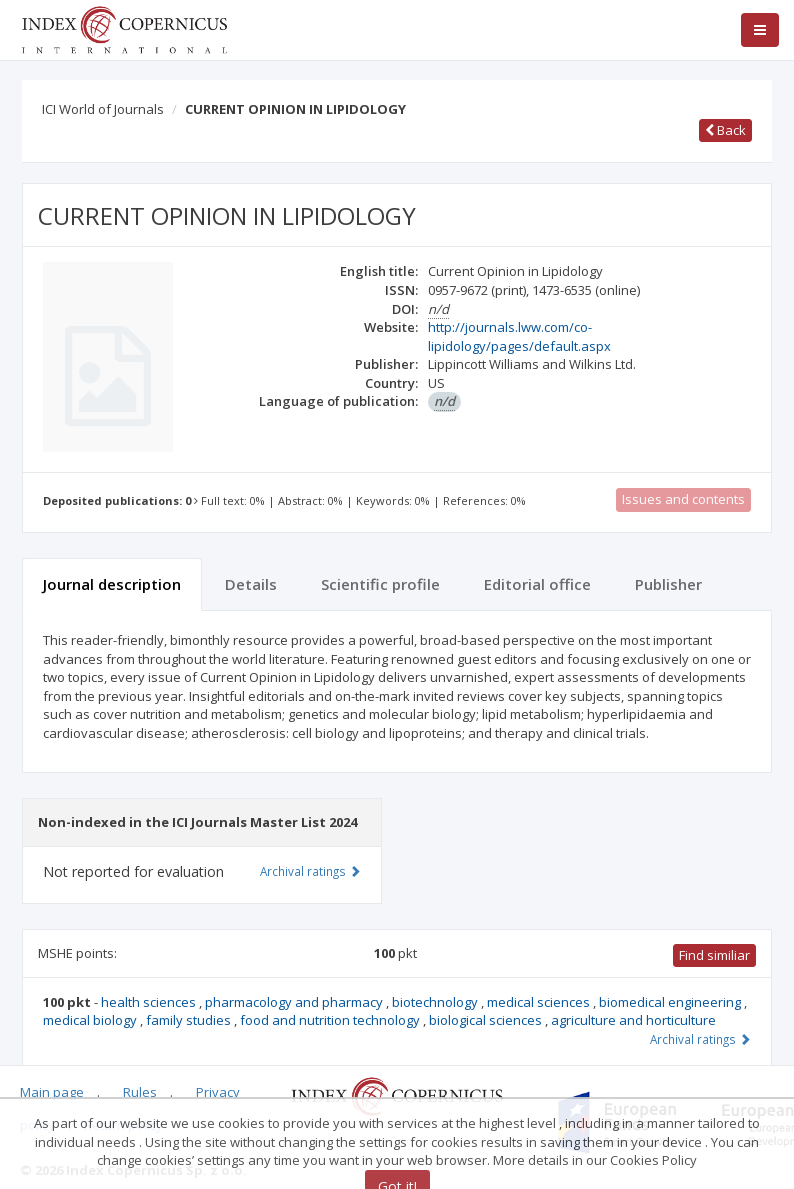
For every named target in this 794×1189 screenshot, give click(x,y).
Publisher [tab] (668, 584)
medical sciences (540, 1002)
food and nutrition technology (331, 1020)
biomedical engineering (671, 1002)
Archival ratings (700, 1039)
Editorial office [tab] (537, 584)
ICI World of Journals (103, 109)
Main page (52, 1092)
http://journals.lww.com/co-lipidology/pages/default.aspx (519, 336)
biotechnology (436, 1002)
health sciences (150, 1002)
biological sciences (487, 1020)
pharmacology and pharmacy (295, 1002)
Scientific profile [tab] (380, 584)
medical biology (91, 1020)
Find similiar (714, 955)
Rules (140, 1092)
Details (251, 584)
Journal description (112, 584)
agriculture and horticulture (633, 1020)
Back (725, 130)
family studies (190, 1020)
